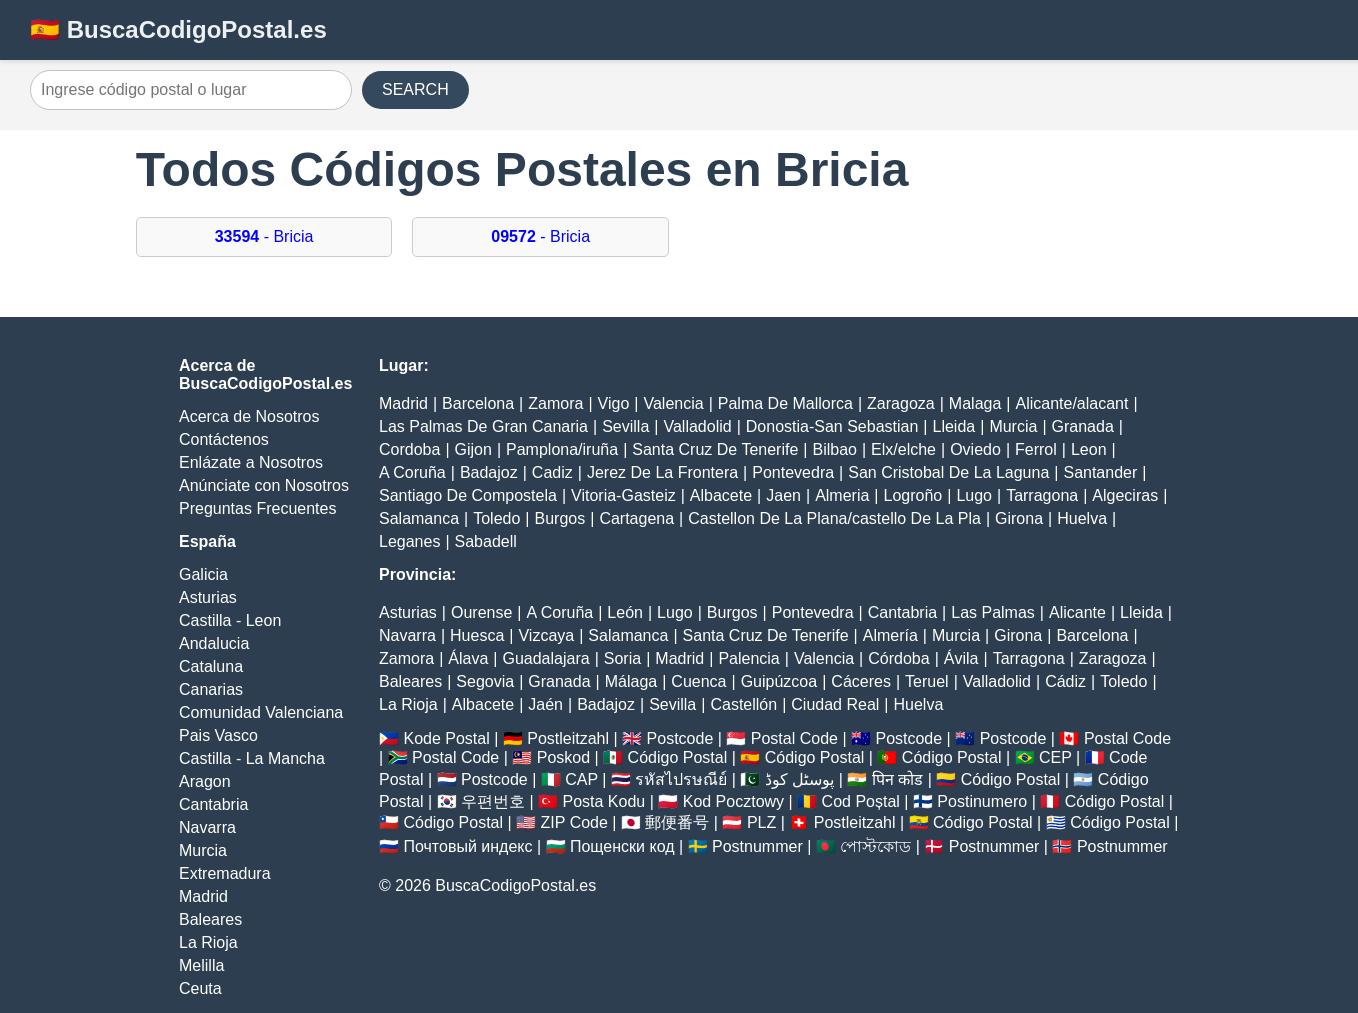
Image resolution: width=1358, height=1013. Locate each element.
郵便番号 (677, 822)
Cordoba (409, 449)
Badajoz (489, 472)
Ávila (961, 658)
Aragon (205, 781)
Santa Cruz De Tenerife (715, 449)
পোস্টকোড (875, 846)
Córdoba (898, 658)
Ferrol (1036, 449)
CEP (1055, 757)
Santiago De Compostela (468, 495)
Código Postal (678, 757)
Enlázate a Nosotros (251, 462)
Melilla (201, 965)
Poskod (563, 757)
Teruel (927, 681)
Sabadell (486, 541)
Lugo (974, 495)
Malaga (975, 403)
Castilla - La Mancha (252, 758)
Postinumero (982, 801)
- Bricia (264, 236)
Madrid (203, 896)
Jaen (783, 495)
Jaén (545, 704)
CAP (581, 779)
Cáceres (861, 681)
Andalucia (214, 643)
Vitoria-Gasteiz (623, 495)
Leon (1089, 449)
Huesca (477, 635)
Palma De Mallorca (785, 403)
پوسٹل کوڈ (799, 779)
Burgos (560, 518)
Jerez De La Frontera (662, 472)
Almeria (842, 495)
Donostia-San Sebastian (832, 426)
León (625, 612)
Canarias (211, 689)
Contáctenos (224, 439)
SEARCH (415, 89)
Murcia (203, 850)
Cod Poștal (861, 801)
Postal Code (794, 738)
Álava (468, 658)
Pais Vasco (218, 735)
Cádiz (1065, 681)
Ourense (481, 612)
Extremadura (225, 873)
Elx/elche (903, 449)
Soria (622, 658)
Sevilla (625, 426)
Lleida (954, 426)
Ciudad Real (835, 704)
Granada (1083, 426)
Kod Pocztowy (733, 801)
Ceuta (200, 988)
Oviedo (975, 449)
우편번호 (493, 801)
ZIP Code (574, 822)
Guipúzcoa (779, 681)
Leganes (409, 541)
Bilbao (834, 449)
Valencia (673, 403)
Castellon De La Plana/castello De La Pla (834, 518)
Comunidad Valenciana (261, 712)
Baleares (210, 919)
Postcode (680, 738)
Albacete (721, 495)
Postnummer (757, 846)
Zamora (555, 403)
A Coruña (412, 472)
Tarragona (1042, 495)
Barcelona (478, 403)
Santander (1100, 472)
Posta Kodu (603, 801)
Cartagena (636, 518)
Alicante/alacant (1071, 403)
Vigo (614, 403)
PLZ (761, 822)
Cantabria (213, 804)
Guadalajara (545, 658)
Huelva (1082, 518)
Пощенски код (622, 846)
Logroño (913, 495)
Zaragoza (901, 403)
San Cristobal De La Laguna (948, 472)
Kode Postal (446, 738)
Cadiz (552, 472)
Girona (1019, 518)
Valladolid (697, 426)
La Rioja (208, 942)
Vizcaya (546, 635)
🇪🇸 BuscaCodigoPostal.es (178, 29)
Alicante (1077, 612)
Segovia (485, 681)
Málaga (631, 681)
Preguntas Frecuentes (257, 508)
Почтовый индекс (467, 846)
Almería (890, 635)
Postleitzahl (568, 738)
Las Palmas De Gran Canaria (483, 426)
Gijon (473, 449)
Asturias (208, 597)
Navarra (207, 827)
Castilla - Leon (230, 620)
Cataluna (211, 666)
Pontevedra (793, 472)
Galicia (203, 574)
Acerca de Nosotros (249, 416)
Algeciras (1125, 495)
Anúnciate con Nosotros (264, 485)
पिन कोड (897, 779)
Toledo (496, 518)
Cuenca (698, 681)
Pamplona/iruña (562, 449)
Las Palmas (993, 612)
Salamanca (419, 518)
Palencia (748, 658)
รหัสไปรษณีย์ (681, 779)
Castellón (743, 704)
